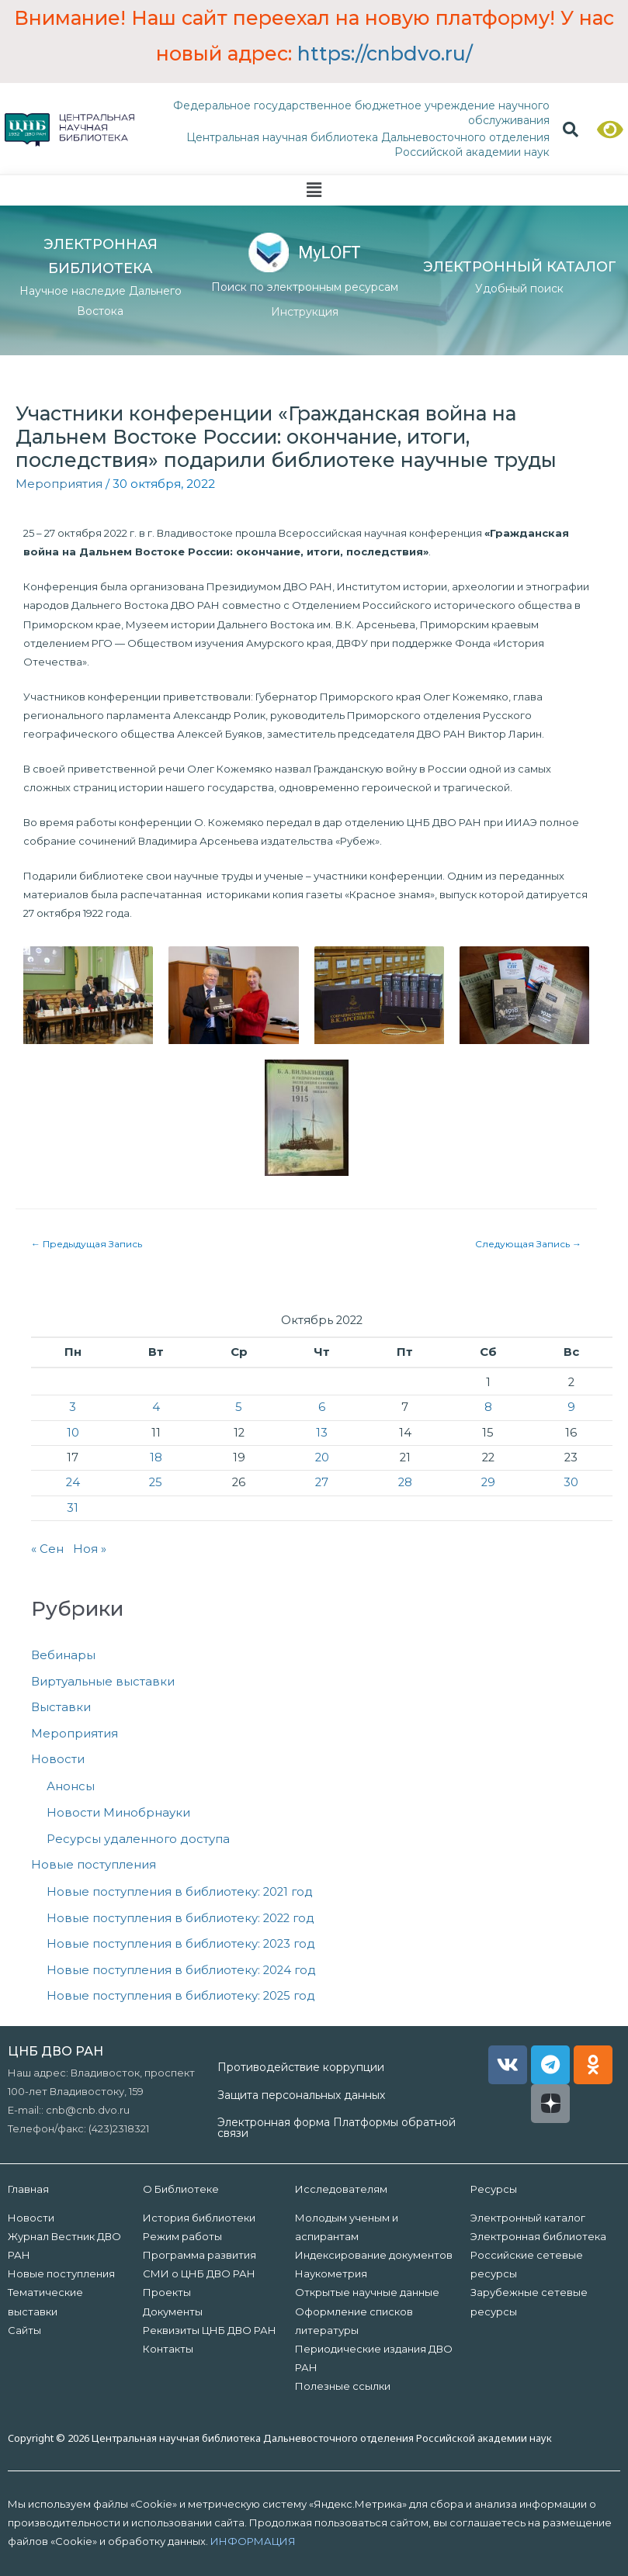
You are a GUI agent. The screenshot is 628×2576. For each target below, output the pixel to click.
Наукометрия (331, 2273)
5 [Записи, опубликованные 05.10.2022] (238, 1407)
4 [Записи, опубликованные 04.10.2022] (156, 1407)
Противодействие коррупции (300, 2067)
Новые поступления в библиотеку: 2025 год (181, 1996)
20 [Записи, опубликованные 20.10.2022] (322, 1457)
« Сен (47, 1549)
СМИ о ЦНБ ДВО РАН (199, 2273)
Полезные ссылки (342, 2386)
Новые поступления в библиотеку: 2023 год (181, 1944)
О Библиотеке (181, 2189)
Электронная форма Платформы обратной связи (336, 2127)
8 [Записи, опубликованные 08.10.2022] (488, 1407)
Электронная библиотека (538, 2236)
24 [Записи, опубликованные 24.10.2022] (73, 1482)
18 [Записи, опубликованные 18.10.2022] (156, 1457)
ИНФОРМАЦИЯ (253, 2541)
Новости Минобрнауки (118, 1813)
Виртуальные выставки (103, 1682)
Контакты (168, 2349)
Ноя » (89, 1549)
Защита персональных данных (301, 2095)
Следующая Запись (528, 1244)
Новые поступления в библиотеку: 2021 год (180, 1892)
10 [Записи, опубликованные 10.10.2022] (73, 1433)
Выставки (61, 1707)
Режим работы (182, 2236)
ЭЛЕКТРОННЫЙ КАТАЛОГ (519, 266)
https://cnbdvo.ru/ (385, 53)
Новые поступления (93, 1865)
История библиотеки (199, 2217)
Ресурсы (493, 2189)
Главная (28, 2189)
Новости (58, 1759)
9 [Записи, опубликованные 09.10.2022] (571, 1407)
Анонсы (71, 1786)
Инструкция (304, 312)
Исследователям (341, 2189)
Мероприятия (59, 483)
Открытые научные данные (367, 2292)
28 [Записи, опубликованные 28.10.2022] (405, 1482)
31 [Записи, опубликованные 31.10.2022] (72, 1508)
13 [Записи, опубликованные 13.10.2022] (322, 1433)
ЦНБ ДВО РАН (55, 2051)
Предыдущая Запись (86, 1244)
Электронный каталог (527, 2217)
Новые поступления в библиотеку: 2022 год (180, 1918)
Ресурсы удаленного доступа (138, 1839)
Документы (173, 2311)
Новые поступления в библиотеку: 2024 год (181, 1970)
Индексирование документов (374, 2255)
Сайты (24, 2330)
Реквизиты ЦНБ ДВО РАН (209, 2330)
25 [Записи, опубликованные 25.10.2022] (155, 1482)
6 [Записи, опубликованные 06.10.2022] (321, 1407)
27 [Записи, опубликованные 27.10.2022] (321, 1482)
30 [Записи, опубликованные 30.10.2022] (571, 1482)
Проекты (167, 2292)
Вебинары (63, 1655)
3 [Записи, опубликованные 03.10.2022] (72, 1407)
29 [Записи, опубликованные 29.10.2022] (488, 1482)
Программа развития (199, 2255)
